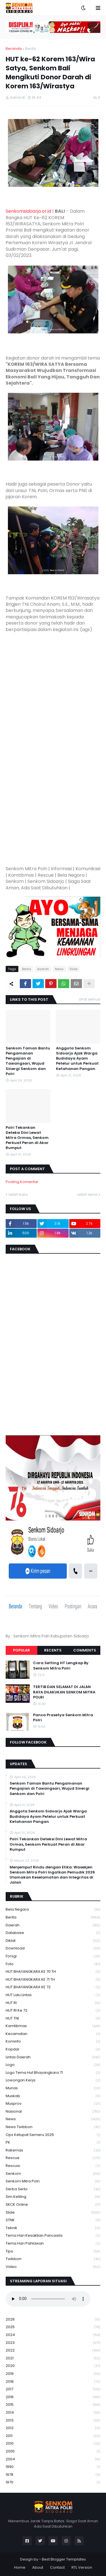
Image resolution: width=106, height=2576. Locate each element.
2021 (53, 2358)
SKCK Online (53, 2205)
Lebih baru (18, 1194)
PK (53, 2143)
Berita (30, 48)
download (53, 1948)
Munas (53, 2088)
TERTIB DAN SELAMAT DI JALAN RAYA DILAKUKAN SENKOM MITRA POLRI (64, 1692)
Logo (53, 2065)
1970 (53, 2482)
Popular (21, 1650)
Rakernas (53, 2150)
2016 (53, 2397)
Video (53, 2267)
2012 (53, 2428)
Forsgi (53, 1956)
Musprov (53, 2104)
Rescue (53, 2158)
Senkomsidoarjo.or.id (28, 211)
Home (19, 2567)
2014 (53, 2413)
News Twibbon (53, 2127)
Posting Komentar (22, 1181)
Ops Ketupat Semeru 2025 (53, 2135)
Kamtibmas (53, 2026)
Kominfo (53, 2042)
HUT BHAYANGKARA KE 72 (53, 1987)
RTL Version (82, 2567)
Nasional (53, 2112)
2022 (53, 2350)
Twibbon (53, 2259)
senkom (53, 2174)
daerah (43, 969)
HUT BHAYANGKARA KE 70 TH (53, 1972)
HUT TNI (53, 2018)
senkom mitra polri (53, 2181)
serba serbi (53, 2189)
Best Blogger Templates (64, 2559)
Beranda (14, 48)
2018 (53, 2382)
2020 (53, 2366)
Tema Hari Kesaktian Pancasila (53, 2236)
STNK (53, 2220)
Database (53, 1933)
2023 (53, 2343)
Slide (73, 969)
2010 (53, 2444)
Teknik (53, 2228)
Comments (84, 1650)
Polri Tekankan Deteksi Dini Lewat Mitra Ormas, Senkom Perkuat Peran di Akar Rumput (27, 1138)
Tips (53, 2251)
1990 (53, 2467)
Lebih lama (87, 1194)
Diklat (53, 1941)
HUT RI (53, 2003)
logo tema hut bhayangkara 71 (53, 2073)
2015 (53, 2405)
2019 (53, 2374)
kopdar (53, 2049)
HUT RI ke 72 (53, 2011)
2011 (53, 2436)
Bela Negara (53, 1910)
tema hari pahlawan (53, 2244)
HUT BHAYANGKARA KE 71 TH (53, 1980)
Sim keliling (53, 2197)
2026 (53, 2320)
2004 (53, 2459)
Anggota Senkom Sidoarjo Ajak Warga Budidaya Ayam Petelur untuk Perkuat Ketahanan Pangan (77, 1058)
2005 (53, 2451)
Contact (57, 2567)
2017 (53, 2389)
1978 (53, 2475)
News (59, 969)
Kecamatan (53, 2034)
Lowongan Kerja (53, 2080)
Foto (53, 1964)
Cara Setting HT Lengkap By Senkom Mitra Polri (60, 1666)
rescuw (53, 2166)
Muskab (53, 2096)
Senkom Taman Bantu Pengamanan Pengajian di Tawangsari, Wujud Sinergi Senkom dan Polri (28, 1061)
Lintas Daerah (53, 2057)
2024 (53, 2335)
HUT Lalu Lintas (53, 1995)
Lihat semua (89, 999)
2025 (53, 2327)
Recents (53, 1650)
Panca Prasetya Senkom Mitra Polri (63, 1718)
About (37, 2567)
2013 (53, 2421)
